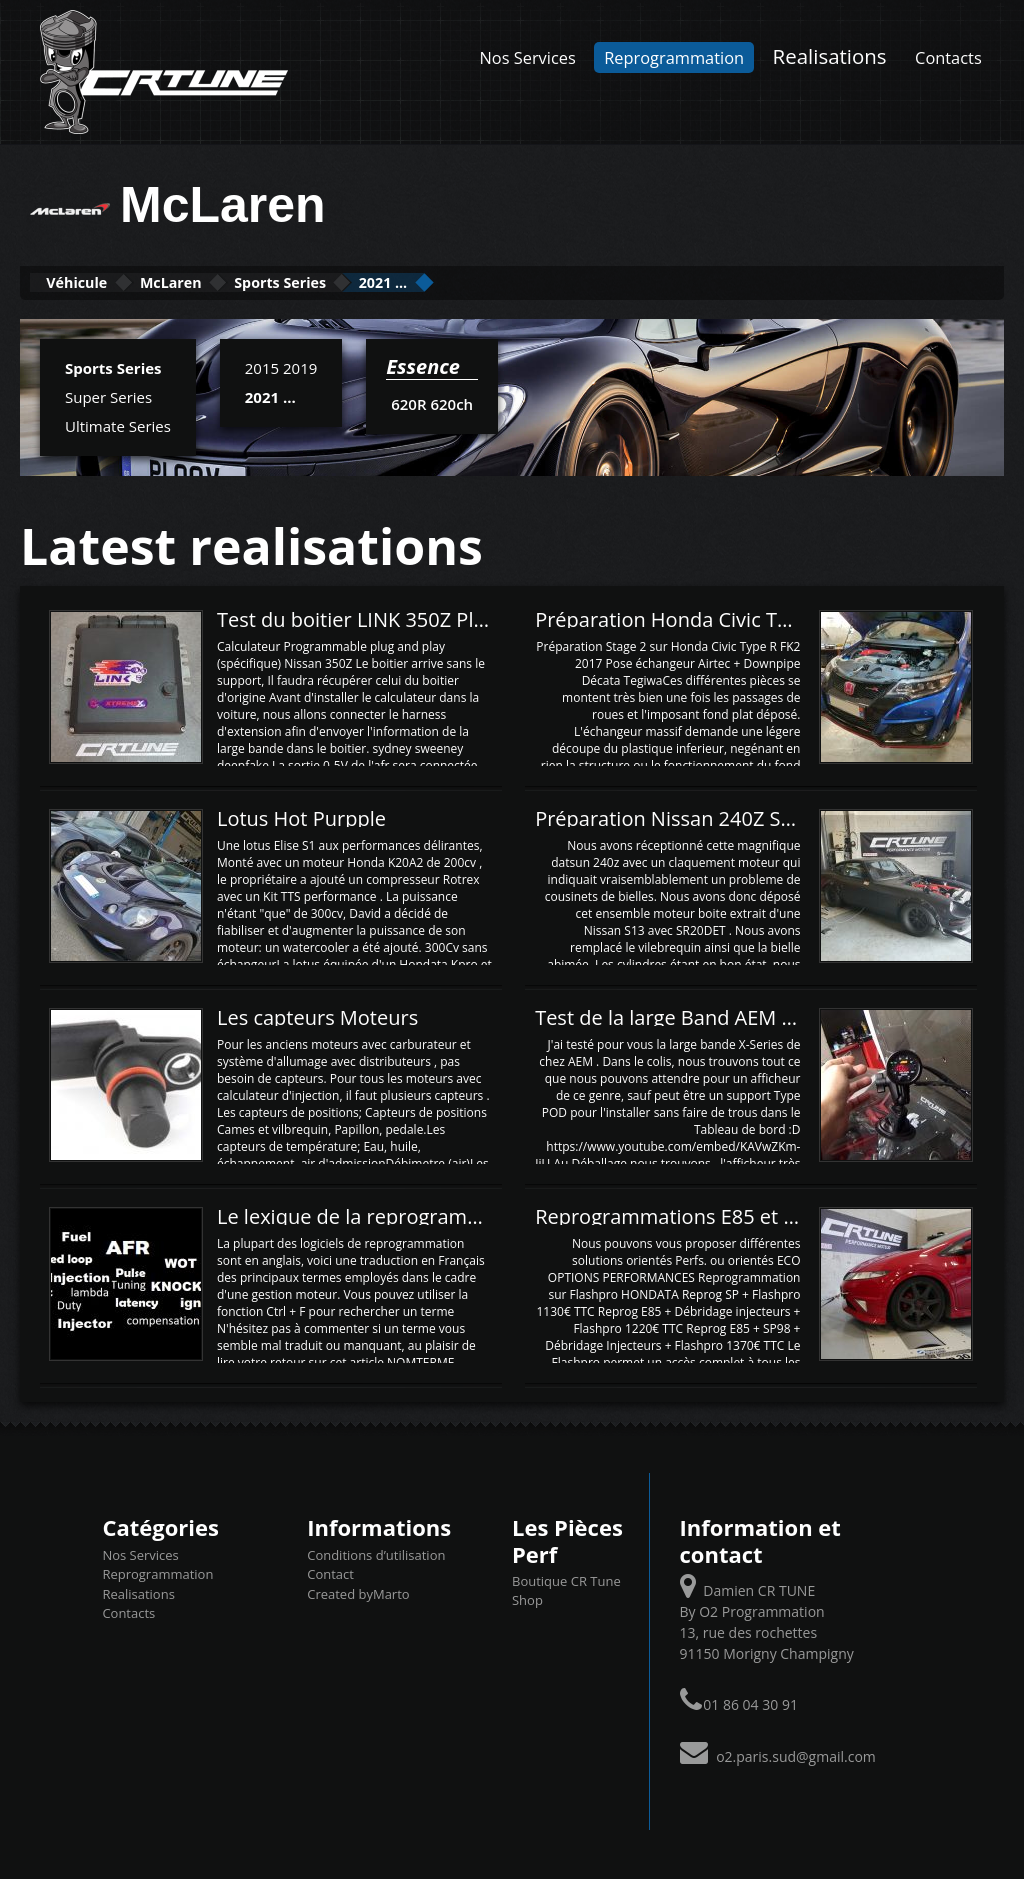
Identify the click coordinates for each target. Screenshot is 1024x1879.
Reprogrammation (674, 57)
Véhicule (96, 281)
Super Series (108, 395)
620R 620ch (431, 402)
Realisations (830, 56)
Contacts (948, 57)
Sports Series (380, 281)
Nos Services (528, 57)
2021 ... (525, 281)
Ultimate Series (118, 424)
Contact (330, 1572)
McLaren (230, 281)
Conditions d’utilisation (376, 1553)
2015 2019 (281, 366)
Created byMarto (358, 1592)
